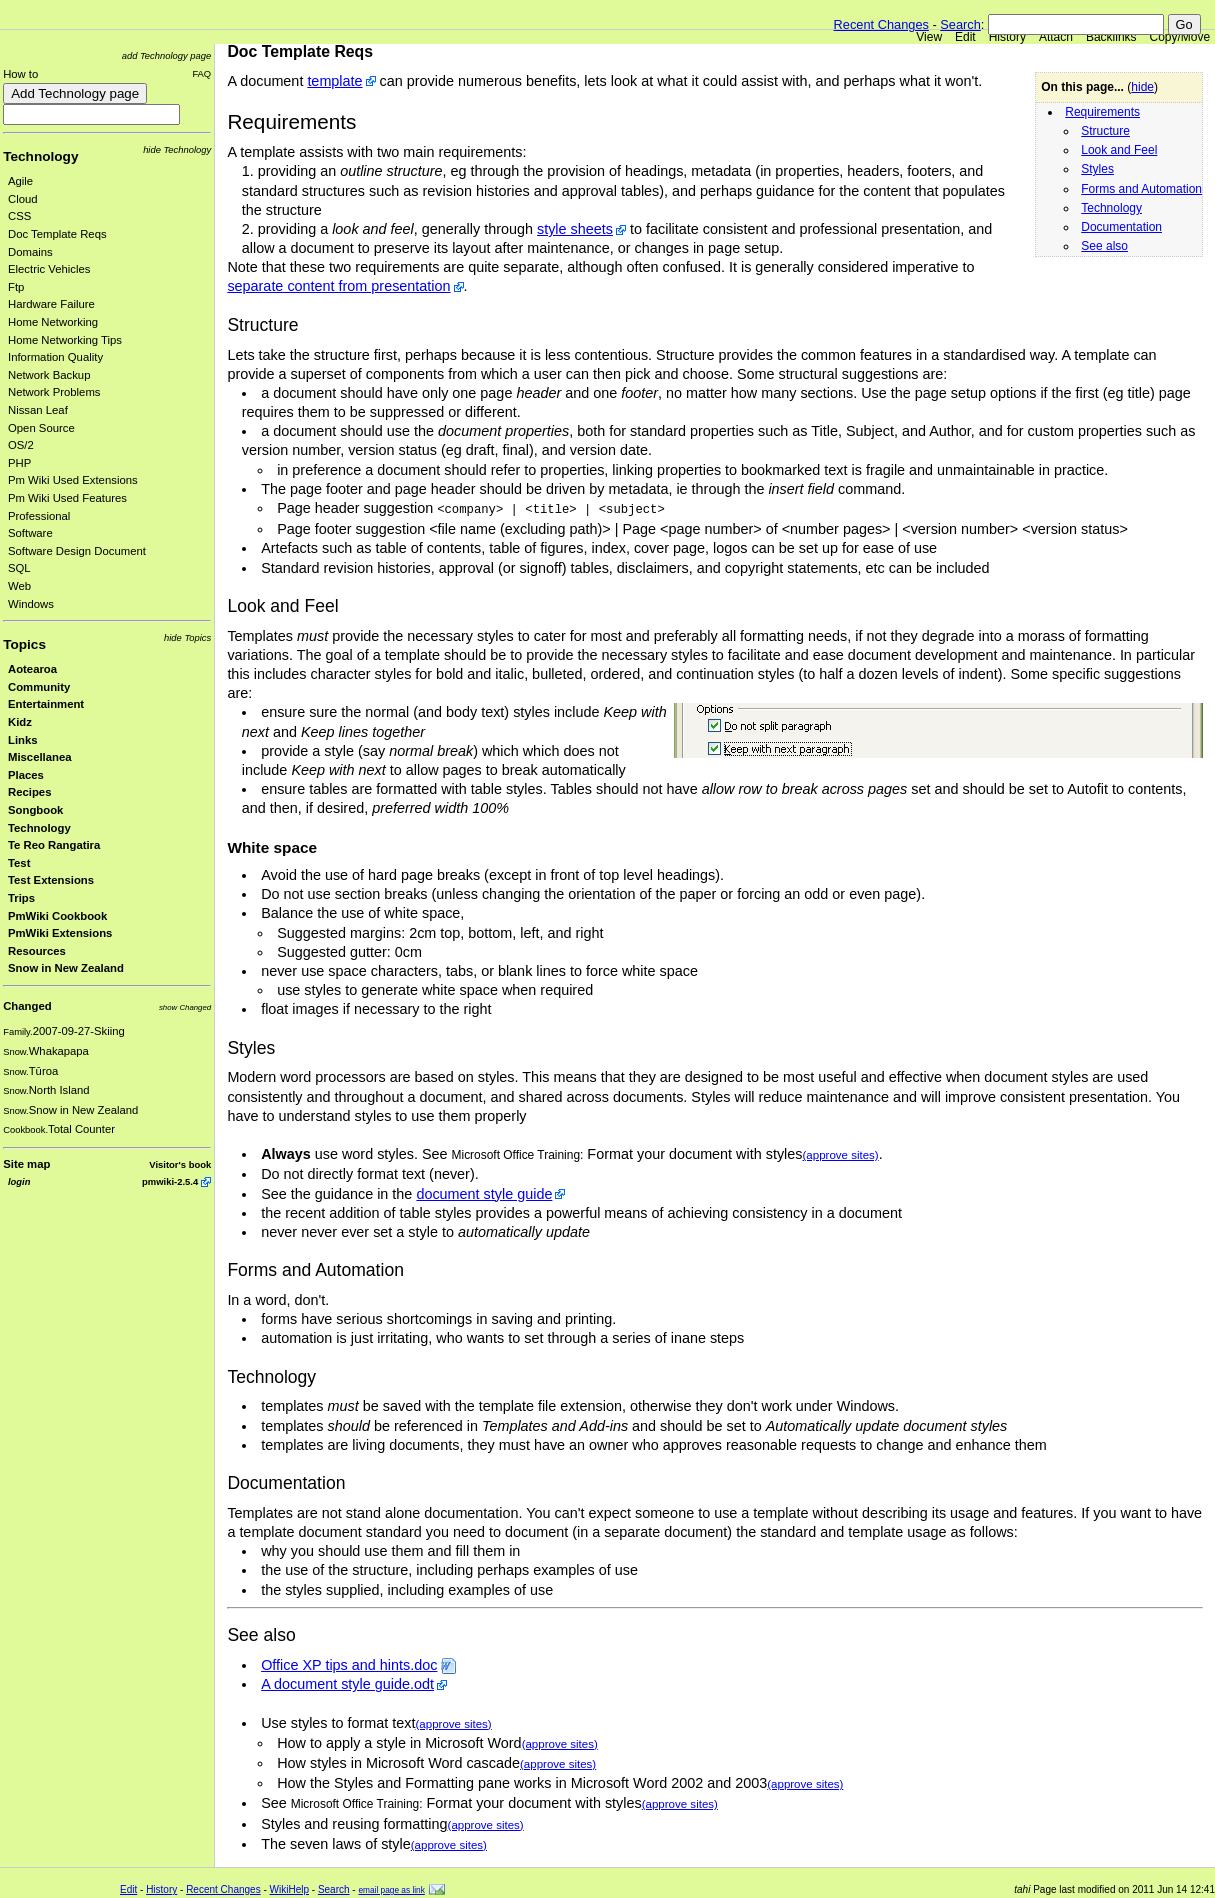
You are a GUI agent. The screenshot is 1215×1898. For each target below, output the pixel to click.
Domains (30, 252)
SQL (19, 568)
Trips (21, 898)
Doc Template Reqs (57, 234)
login (19, 1181)
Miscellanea (40, 757)
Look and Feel (1119, 150)
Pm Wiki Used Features (67, 498)
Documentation (1121, 227)
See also (1104, 246)
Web (19, 586)
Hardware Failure (51, 304)
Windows (31, 604)
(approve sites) (841, 1155)
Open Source (41, 428)
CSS (19, 216)
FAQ (201, 73)
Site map (26, 1164)
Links (23, 740)
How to (20, 74)
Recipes (29, 792)
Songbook (35, 810)
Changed (27, 1006)
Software (30, 533)
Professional (39, 516)
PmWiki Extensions (60, 933)
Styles (1097, 169)
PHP (19, 463)
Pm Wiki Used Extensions (73, 480)
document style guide (484, 1194)
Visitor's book (180, 1164)
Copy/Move (1180, 37)
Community (39, 687)
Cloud (23, 199)
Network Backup (49, 375)
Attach (1056, 37)
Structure (1105, 131)
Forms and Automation (1141, 189)
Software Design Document (77, 551)
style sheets (575, 229)
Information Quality (55, 357)
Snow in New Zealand (66, 968)
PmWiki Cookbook (57, 916)
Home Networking (53, 322)
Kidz (20, 722)
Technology (40, 156)
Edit (965, 37)
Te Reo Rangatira (54, 845)
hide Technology (177, 149)
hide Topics (187, 637)
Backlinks (1111, 37)
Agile (20, 181)
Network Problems (54, 392)
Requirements (1102, 112)
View (929, 37)
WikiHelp (289, 1889)
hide (1142, 87)
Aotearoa (32, 669)
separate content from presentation (338, 286)
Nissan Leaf (38, 410)
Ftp (16, 287)
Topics (24, 644)
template (334, 81)
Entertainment (46, 704)
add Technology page (166, 55)
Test (19, 863)
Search (960, 24)
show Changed (185, 1007)
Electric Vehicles (49, 269)
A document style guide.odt (347, 1684)
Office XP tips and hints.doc (349, 1665)
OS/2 (21, 445)
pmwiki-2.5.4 (170, 1181)
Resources (37, 951)
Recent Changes (881, 24)
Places (26, 775)
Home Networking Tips (65, 340)
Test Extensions (51, 880)
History (1007, 37)
